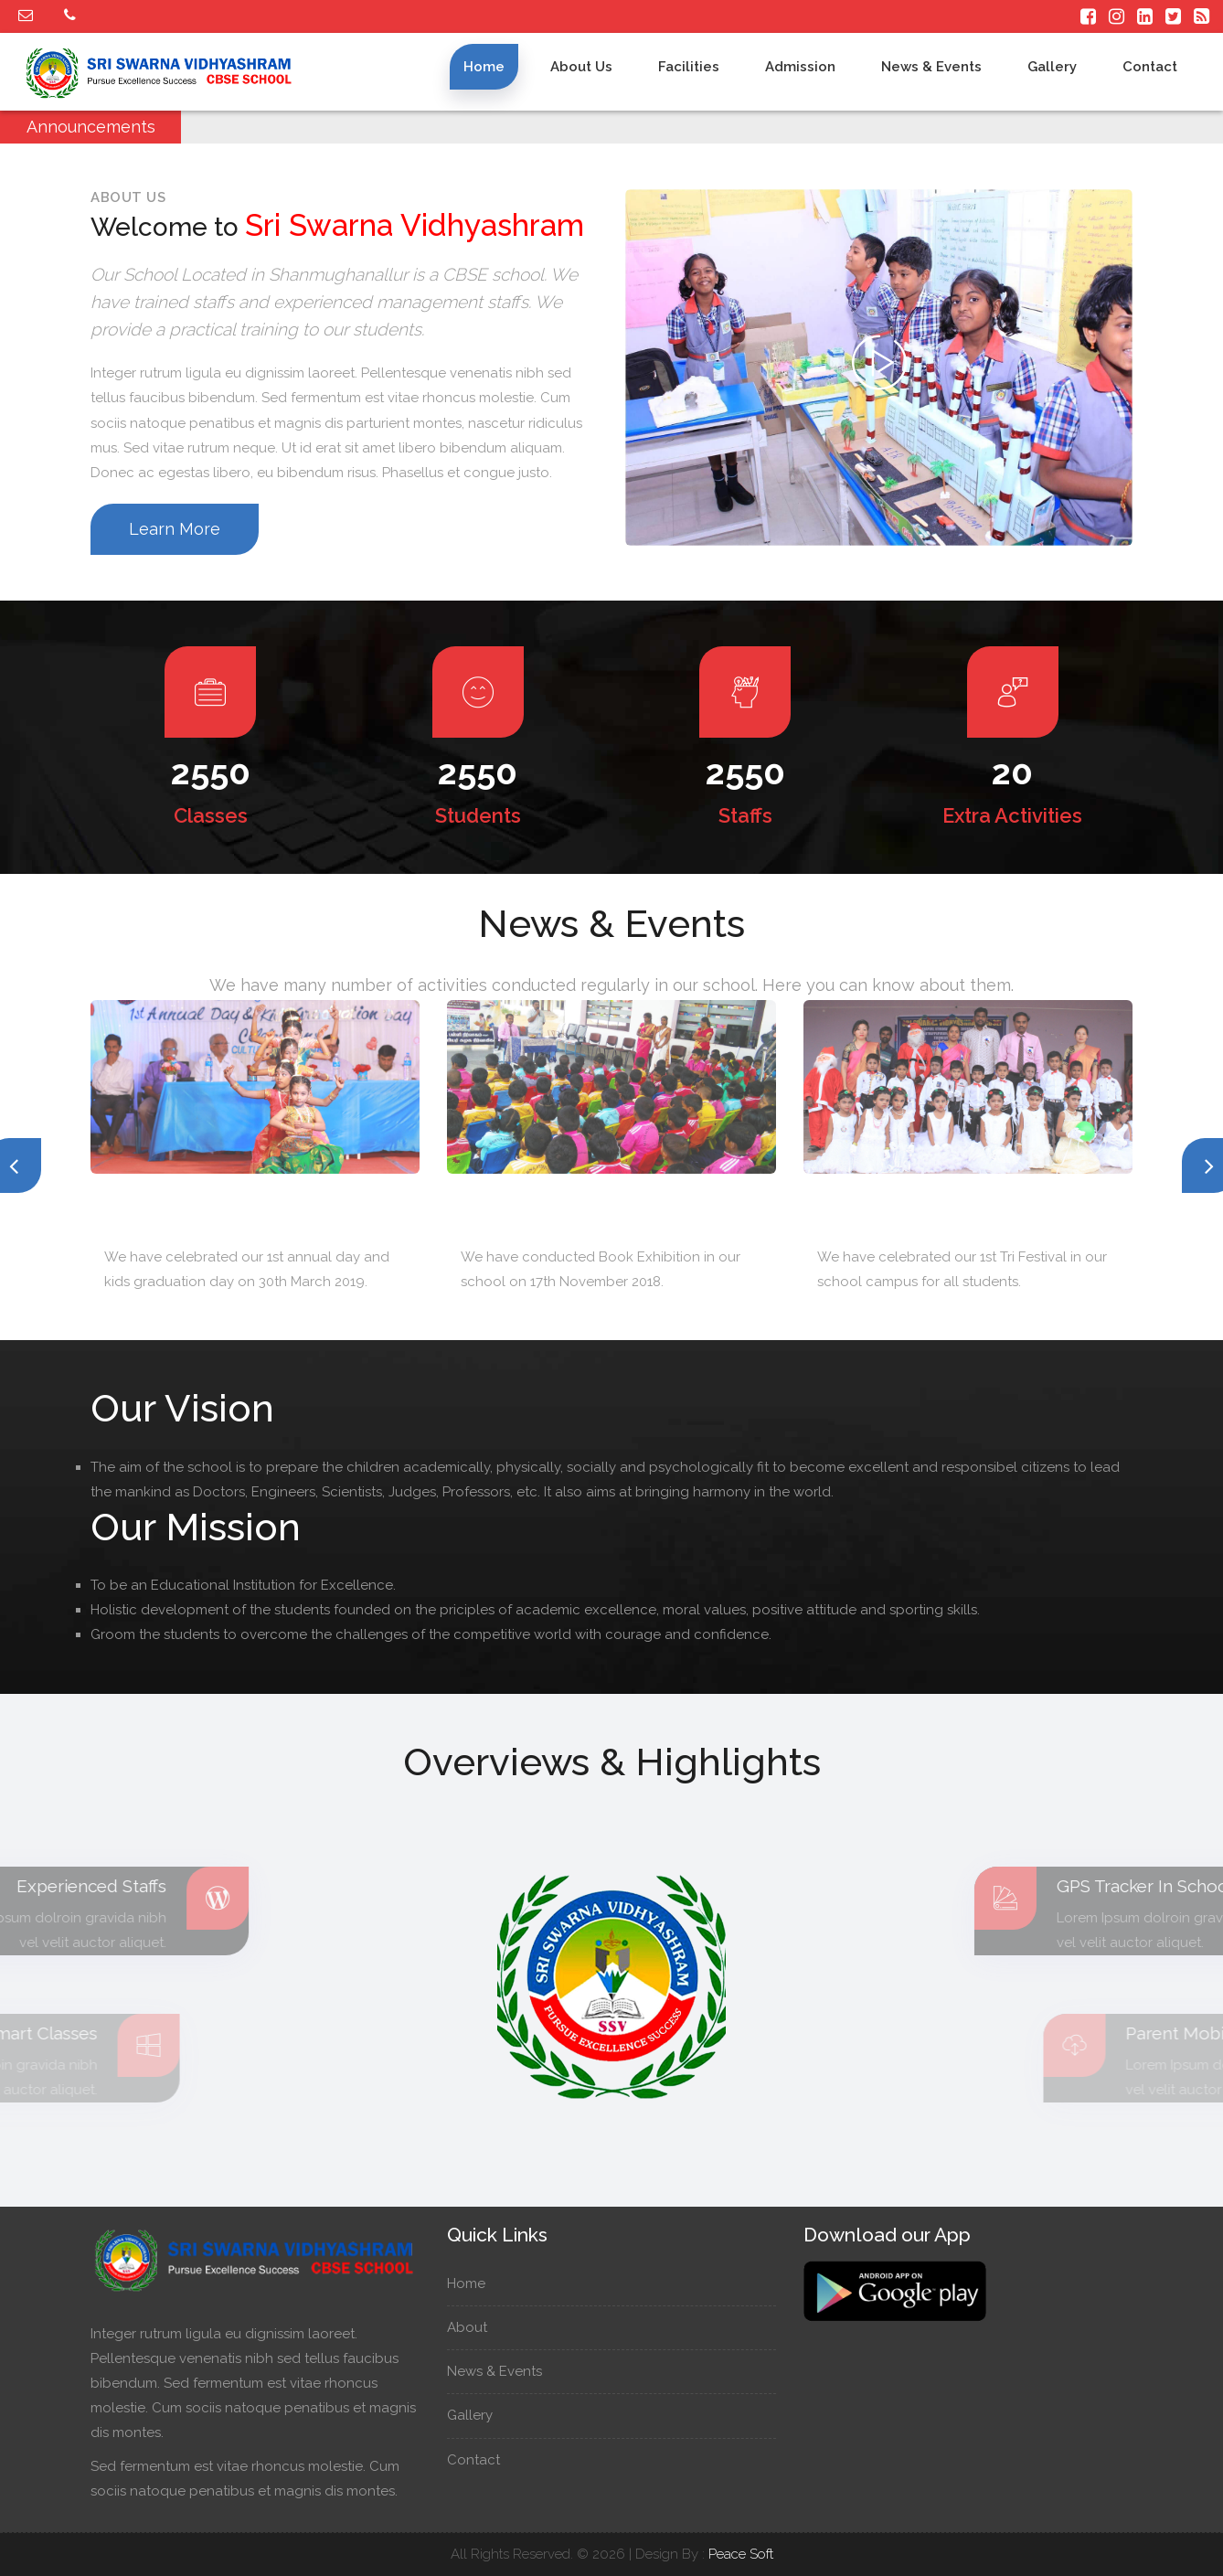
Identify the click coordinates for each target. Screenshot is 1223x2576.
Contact (1149, 67)
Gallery (1052, 67)
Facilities (688, 67)
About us (581, 67)
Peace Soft (740, 2554)
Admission (800, 67)
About (476, 2327)
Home (484, 67)
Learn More (174, 528)
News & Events (931, 67)
